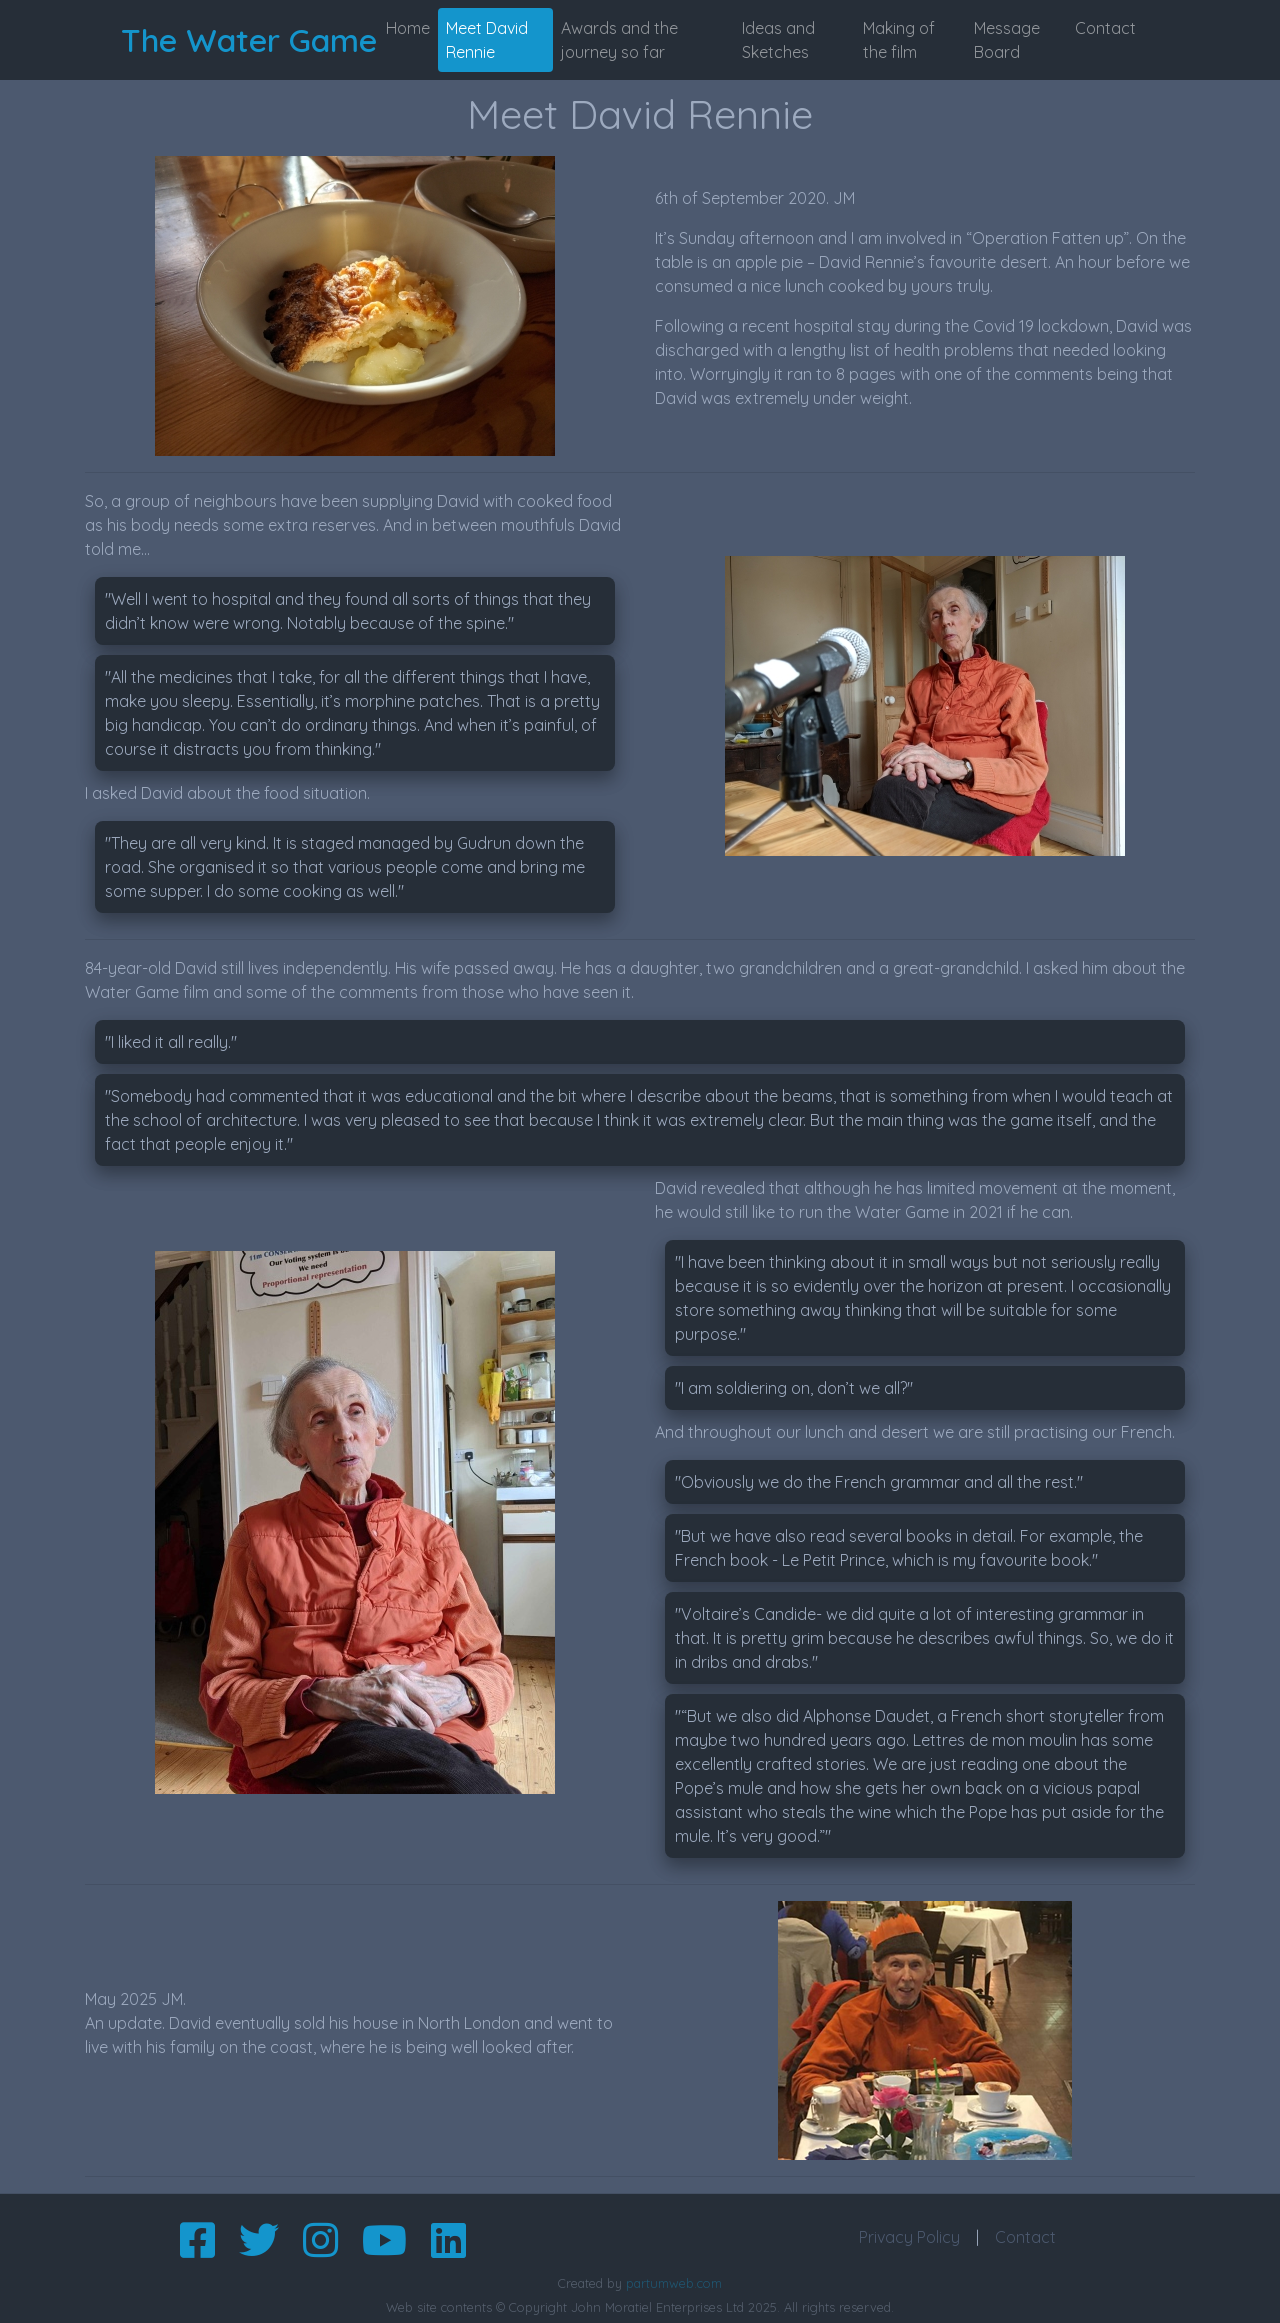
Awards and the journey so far (619, 40)
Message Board (1007, 40)
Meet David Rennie (487, 40)
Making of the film (899, 40)
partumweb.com (674, 2283)
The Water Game (249, 40)
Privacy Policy (909, 2237)
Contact (1105, 28)
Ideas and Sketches (778, 40)
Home (408, 28)
